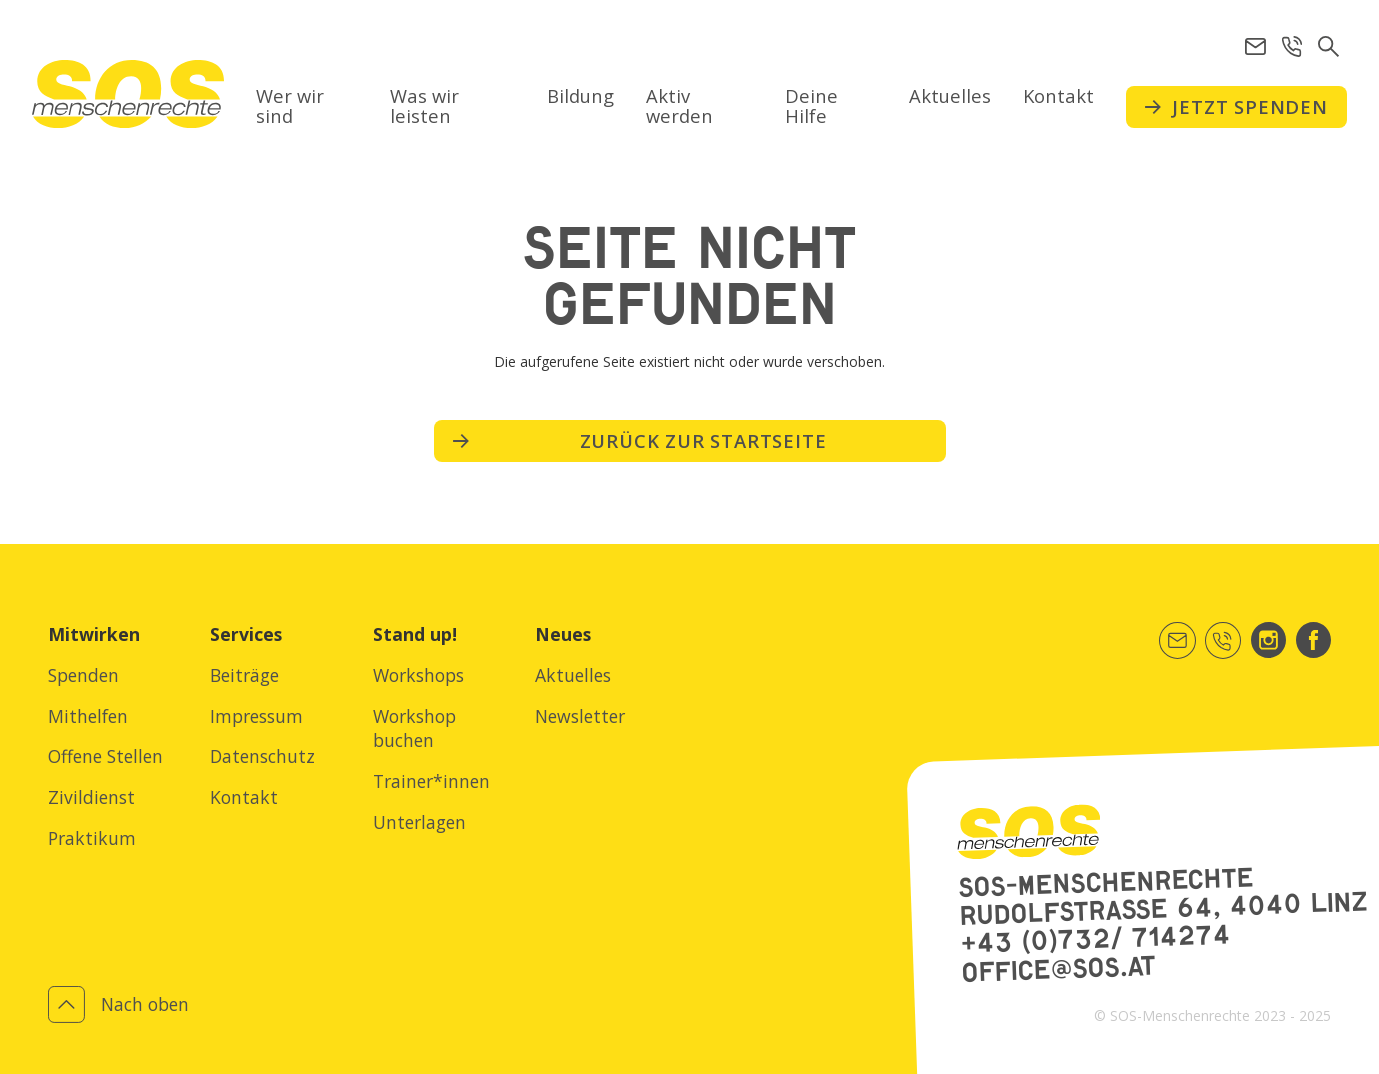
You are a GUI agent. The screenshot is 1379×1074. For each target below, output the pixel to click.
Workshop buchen (414, 728)
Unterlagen (419, 822)
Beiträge (244, 675)
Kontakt (1058, 95)
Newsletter (580, 716)
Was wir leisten (424, 105)
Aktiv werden (679, 105)
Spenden (83, 675)
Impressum (256, 716)
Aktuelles (950, 95)
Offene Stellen (105, 756)
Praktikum (92, 838)
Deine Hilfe (811, 105)
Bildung (580, 95)
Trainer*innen (431, 781)
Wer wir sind (290, 105)
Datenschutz (262, 756)
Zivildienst (91, 797)
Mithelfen (88, 716)
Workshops (418, 675)
